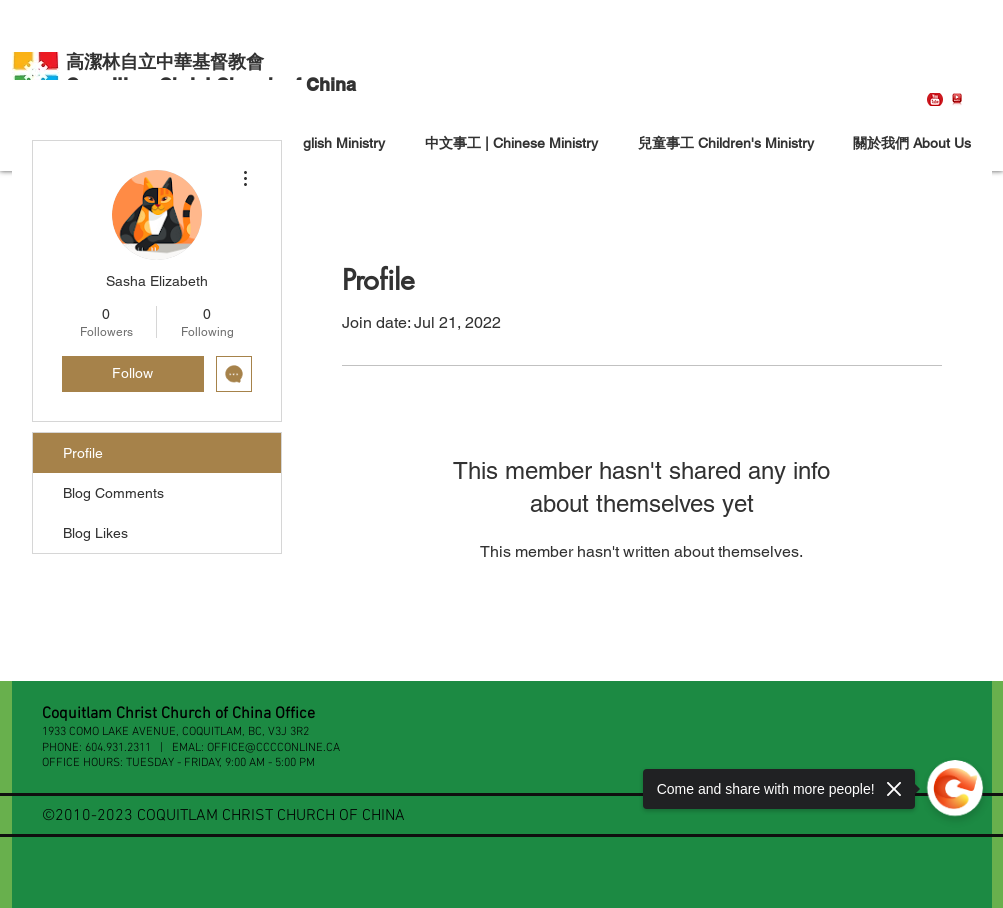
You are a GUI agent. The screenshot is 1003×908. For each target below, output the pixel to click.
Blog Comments (113, 493)
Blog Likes (95, 533)
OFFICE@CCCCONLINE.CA (273, 748)
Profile (83, 453)
